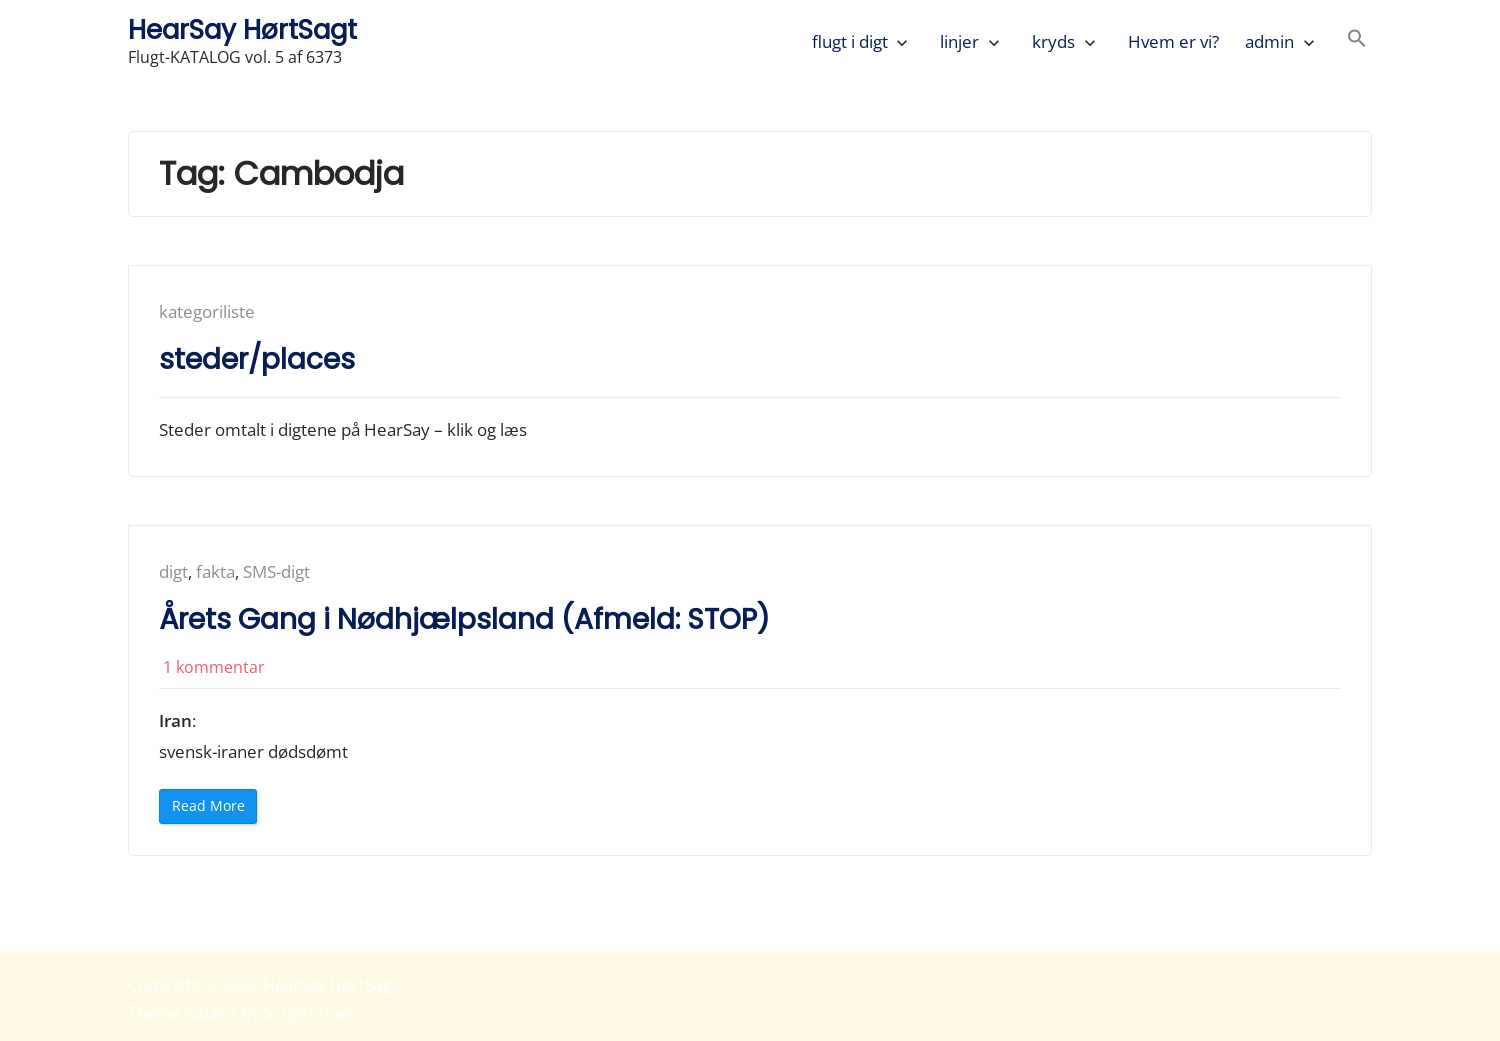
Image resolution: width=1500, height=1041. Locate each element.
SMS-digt (276, 571)
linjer (959, 41)
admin (1269, 41)
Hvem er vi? (1173, 41)
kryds (1053, 41)
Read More (214, 809)
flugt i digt (850, 41)
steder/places (257, 359)
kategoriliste (207, 311)
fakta (215, 571)
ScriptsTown (310, 1013)
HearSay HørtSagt (242, 29)
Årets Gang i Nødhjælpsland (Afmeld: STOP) (464, 619)
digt (173, 571)
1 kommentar (214, 667)
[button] (1357, 41)
